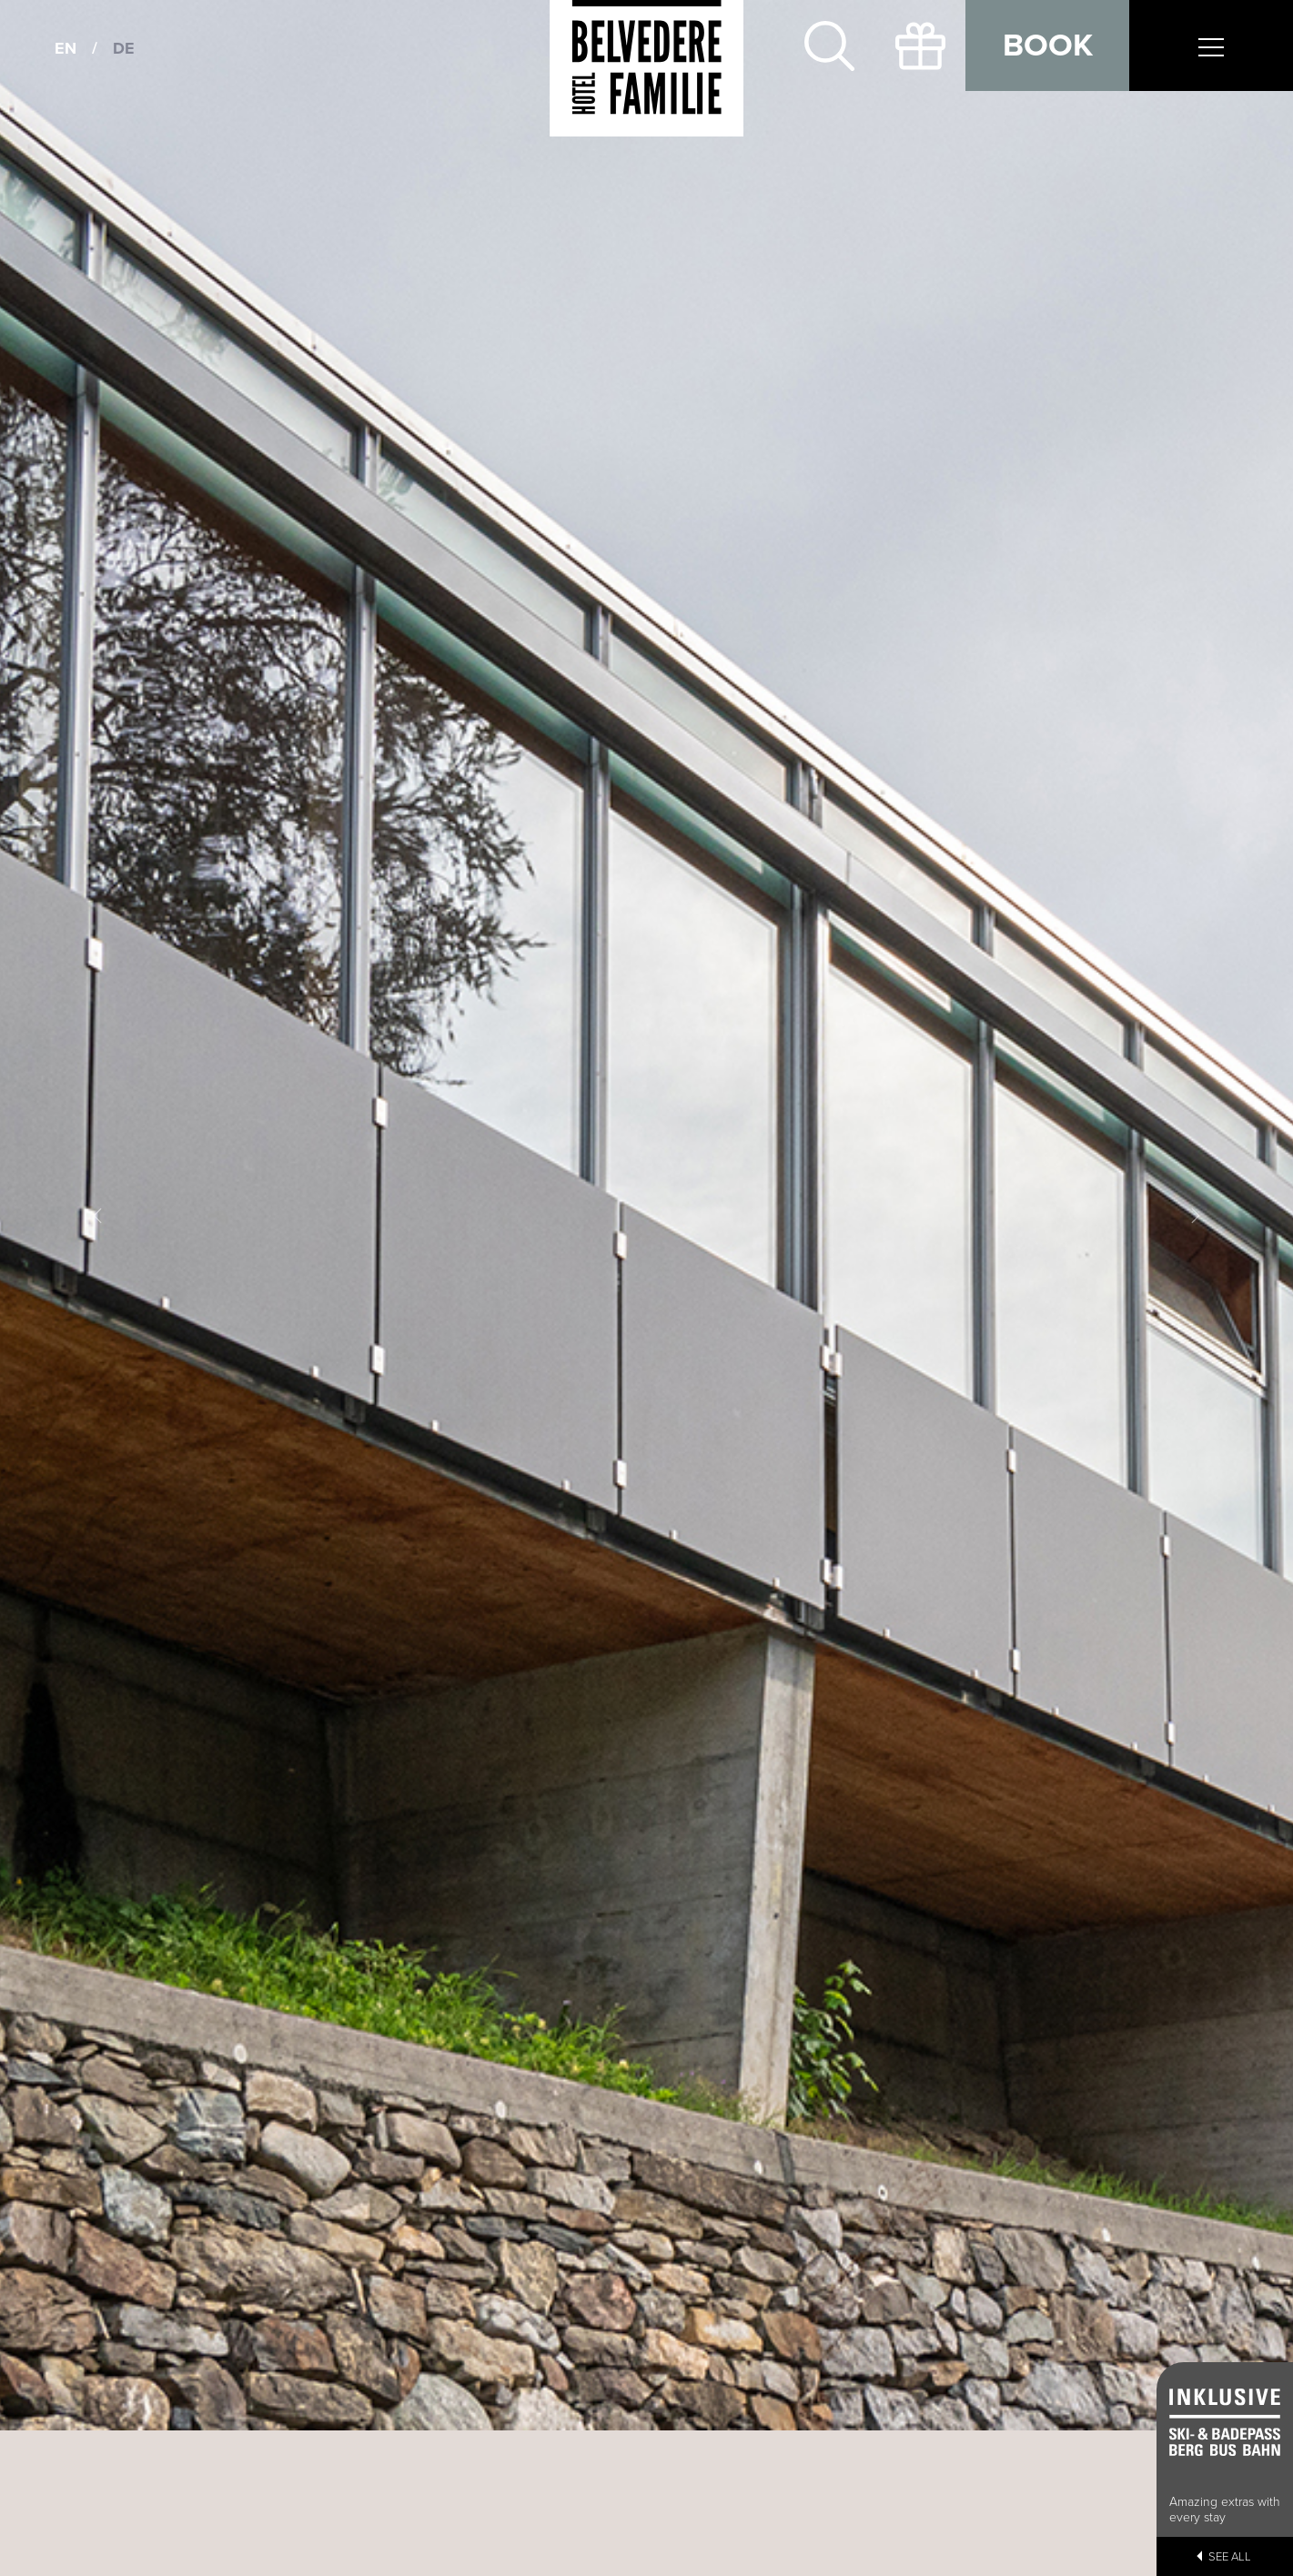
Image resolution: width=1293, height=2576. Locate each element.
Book (1048, 45)
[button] (97, 1215)
